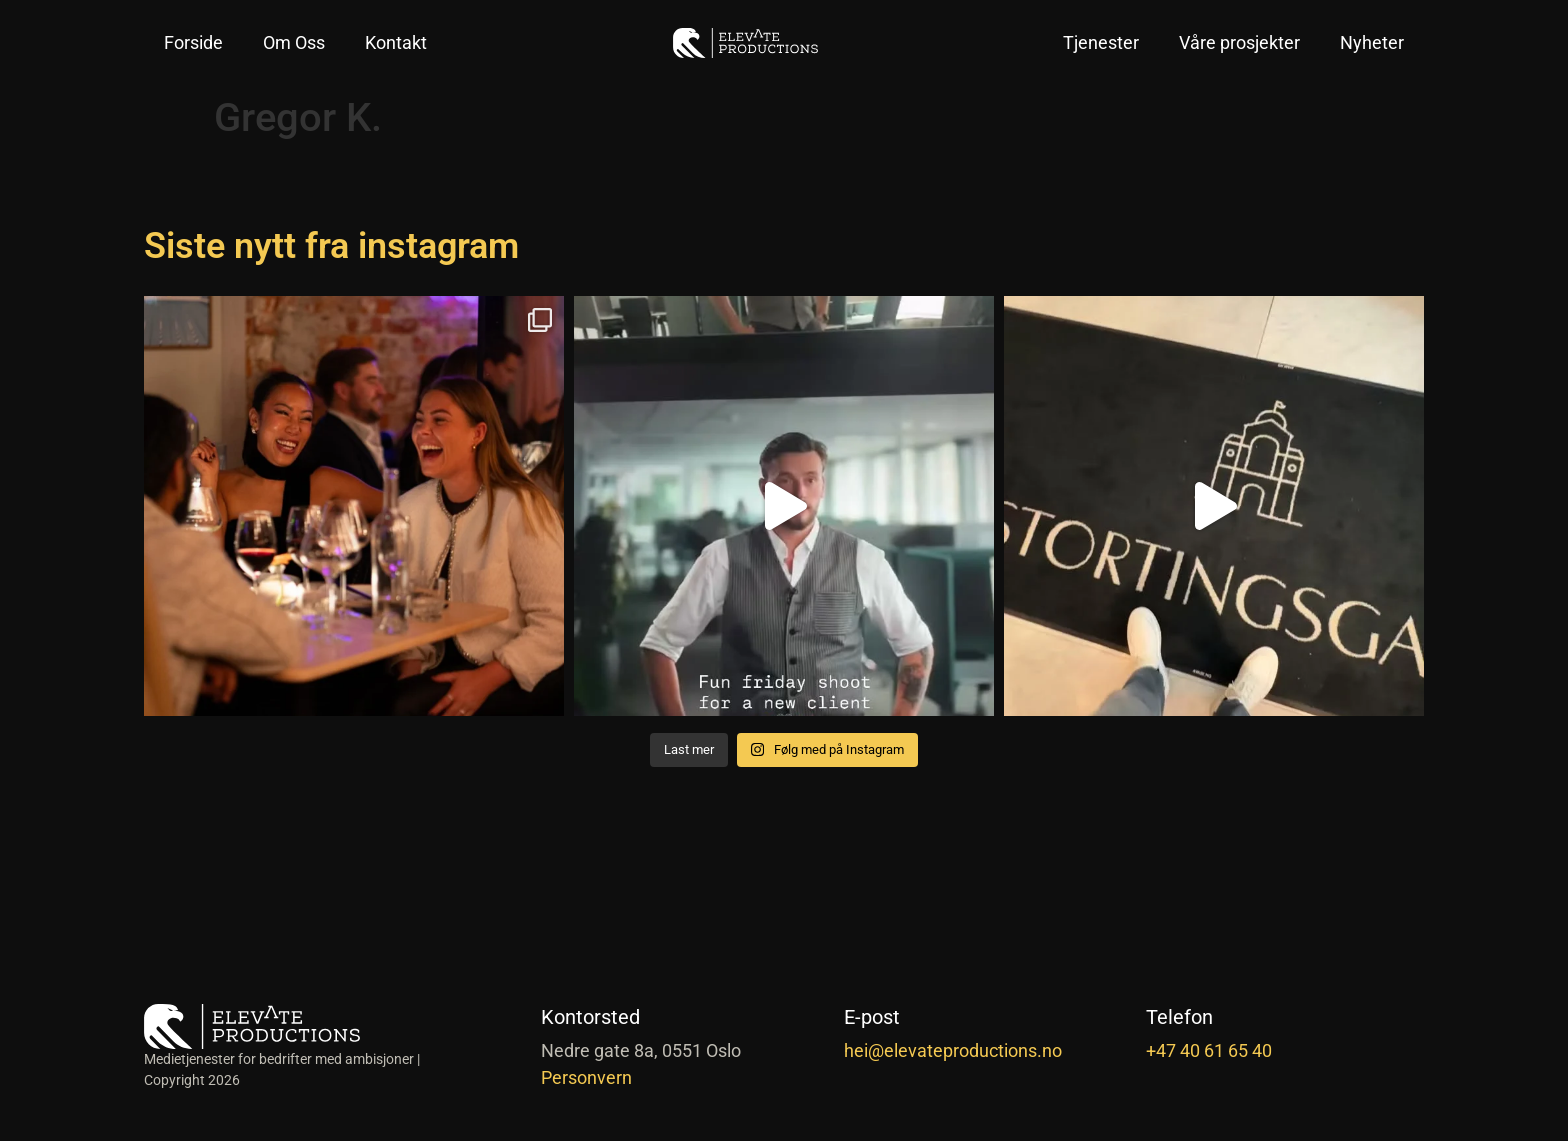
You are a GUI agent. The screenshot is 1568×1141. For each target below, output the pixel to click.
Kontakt (396, 42)
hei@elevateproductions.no (953, 1050)
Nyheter (1372, 42)
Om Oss (294, 42)
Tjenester (1101, 42)
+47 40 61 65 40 (1209, 1050)
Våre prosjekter (1239, 42)
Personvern (586, 1077)
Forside (193, 42)
